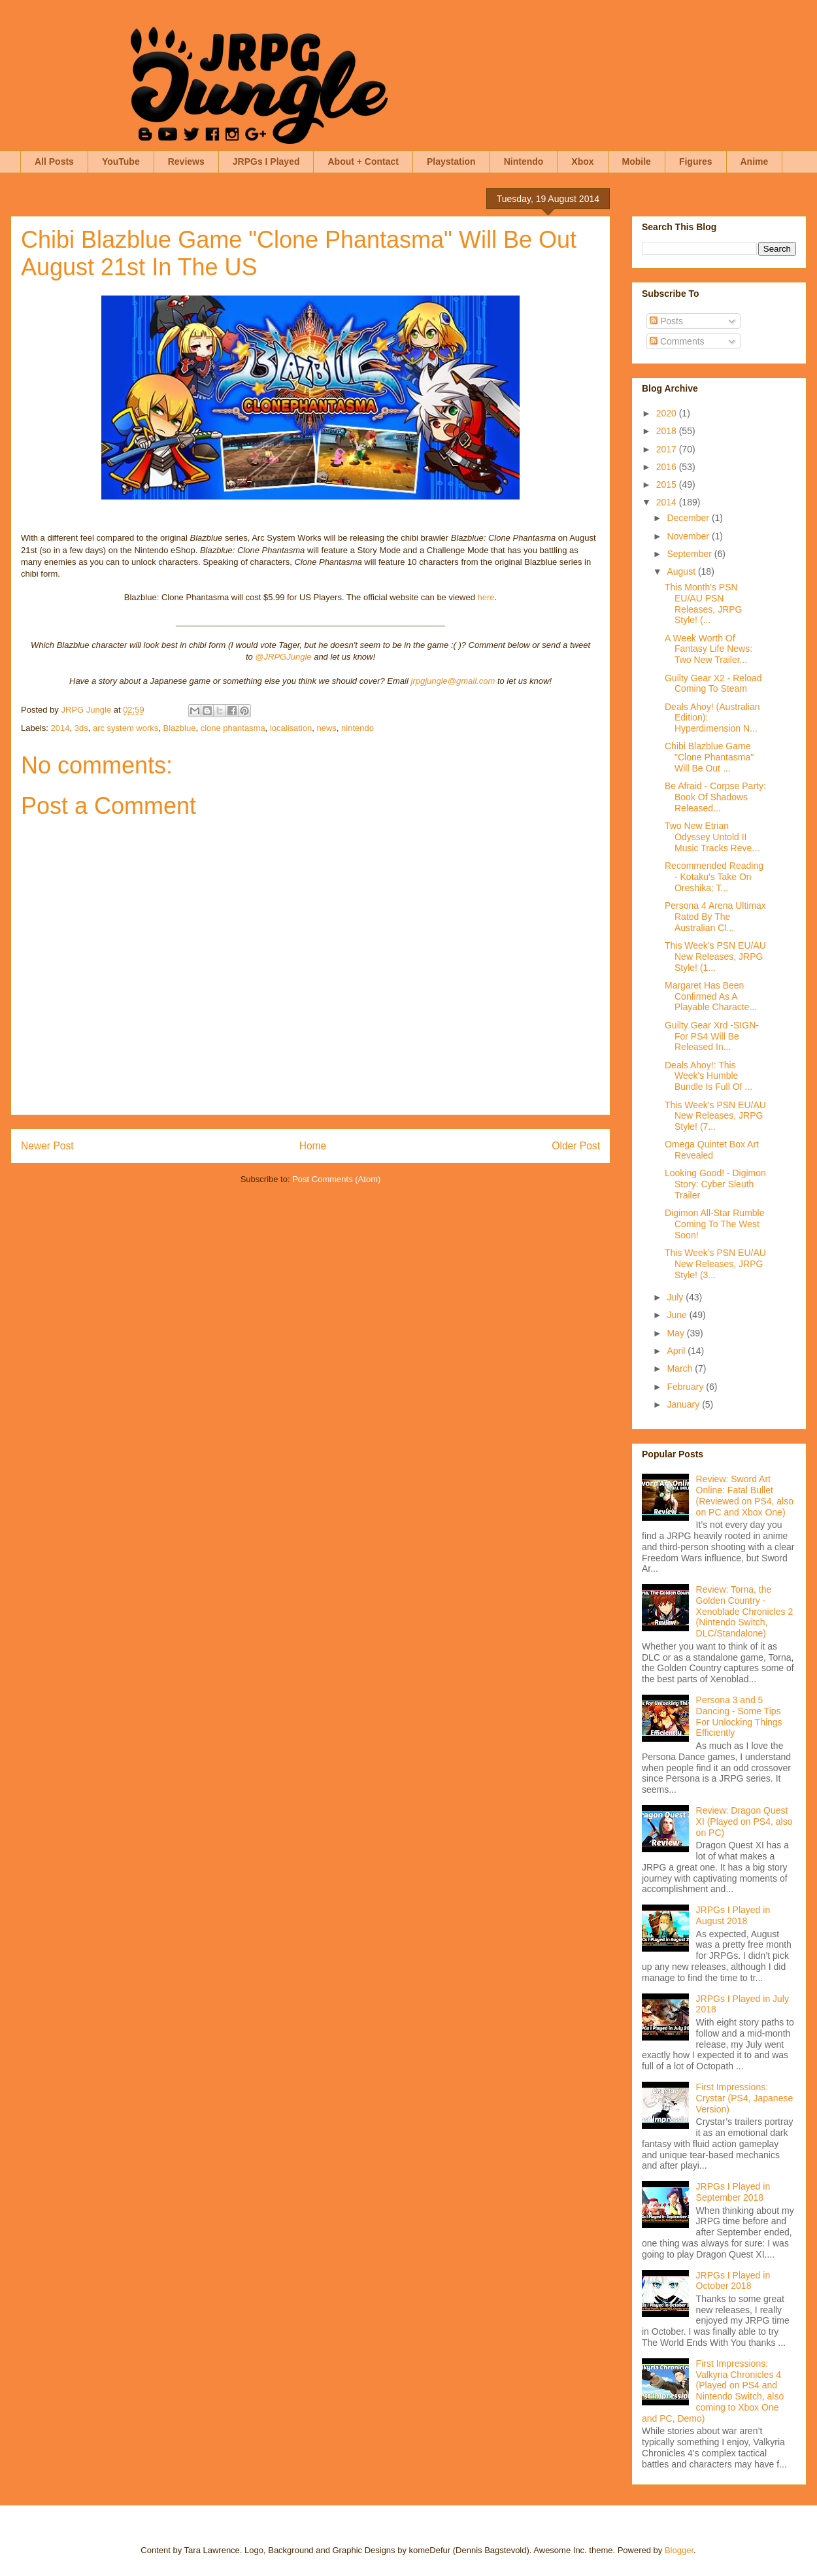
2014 (60, 728)
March (681, 1368)
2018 (667, 431)
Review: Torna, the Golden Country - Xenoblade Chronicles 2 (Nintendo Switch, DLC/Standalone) (744, 1611)
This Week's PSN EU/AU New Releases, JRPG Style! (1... (715, 956)
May (676, 1333)
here (486, 597)
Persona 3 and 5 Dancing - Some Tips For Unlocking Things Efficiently (739, 1716)
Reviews (186, 161)
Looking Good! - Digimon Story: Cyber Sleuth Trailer (715, 1184)
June (678, 1315)
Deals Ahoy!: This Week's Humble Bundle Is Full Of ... (708, 1076)
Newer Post (47, 1145)
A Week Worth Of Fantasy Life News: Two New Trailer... (708, 649)
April (677, 1351)
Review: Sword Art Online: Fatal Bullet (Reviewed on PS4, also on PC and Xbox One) (744, 1495)
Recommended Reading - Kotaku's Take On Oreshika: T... (714, 876)
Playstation (451, 161)
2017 (667, 449)
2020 (667, 413)
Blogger (679, 2550)
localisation (291, 728)
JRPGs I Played (266, 161)
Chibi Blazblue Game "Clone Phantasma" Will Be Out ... (709, 757)
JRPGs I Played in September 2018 (733, 2192)
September (690, 554)
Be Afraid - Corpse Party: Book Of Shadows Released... (715, 797)
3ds (81, 728)
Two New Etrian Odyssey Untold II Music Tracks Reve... (712, 837)
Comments (677, 341)
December (689, 518)
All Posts (54, 161)
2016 (667, 467)
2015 (667, 484)
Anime (755, 161)
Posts (666, 321)
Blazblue (179, 728)
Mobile (636, 161)
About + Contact (363, 161)
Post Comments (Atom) (336, 1179)
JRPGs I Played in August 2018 (733, 1915)
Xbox (582, 161)
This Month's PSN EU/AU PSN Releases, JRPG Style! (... (703, 603)
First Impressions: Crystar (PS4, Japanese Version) (744, 2098)
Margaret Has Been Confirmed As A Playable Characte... (711, 996)
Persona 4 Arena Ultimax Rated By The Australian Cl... (715, 916)
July (676, 1297)
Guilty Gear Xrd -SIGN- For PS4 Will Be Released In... (712, 1036)
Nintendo (524, 161)
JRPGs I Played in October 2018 (733, 2281)
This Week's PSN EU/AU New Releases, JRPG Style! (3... (715, 1263)
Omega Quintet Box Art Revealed (712, 1150)
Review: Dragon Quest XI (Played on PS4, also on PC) (744, 1821)
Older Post (576, 1145)
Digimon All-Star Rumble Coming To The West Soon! (715, 1224)
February (686, 1386)
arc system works (125, 728)
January (684, 1404)
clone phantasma (233, 728)
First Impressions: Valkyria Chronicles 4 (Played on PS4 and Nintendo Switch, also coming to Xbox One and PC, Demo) (713, 2391)
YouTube (121, 161)
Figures (695, 161)
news (326, 728)
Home (313, 1145)
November (689, 536)
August (682, 571)
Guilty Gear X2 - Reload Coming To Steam (713, 683)
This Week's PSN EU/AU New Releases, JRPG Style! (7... (715, 1116)
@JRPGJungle (283, 657)
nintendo (357, 728)
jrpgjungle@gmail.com (452, 681)
